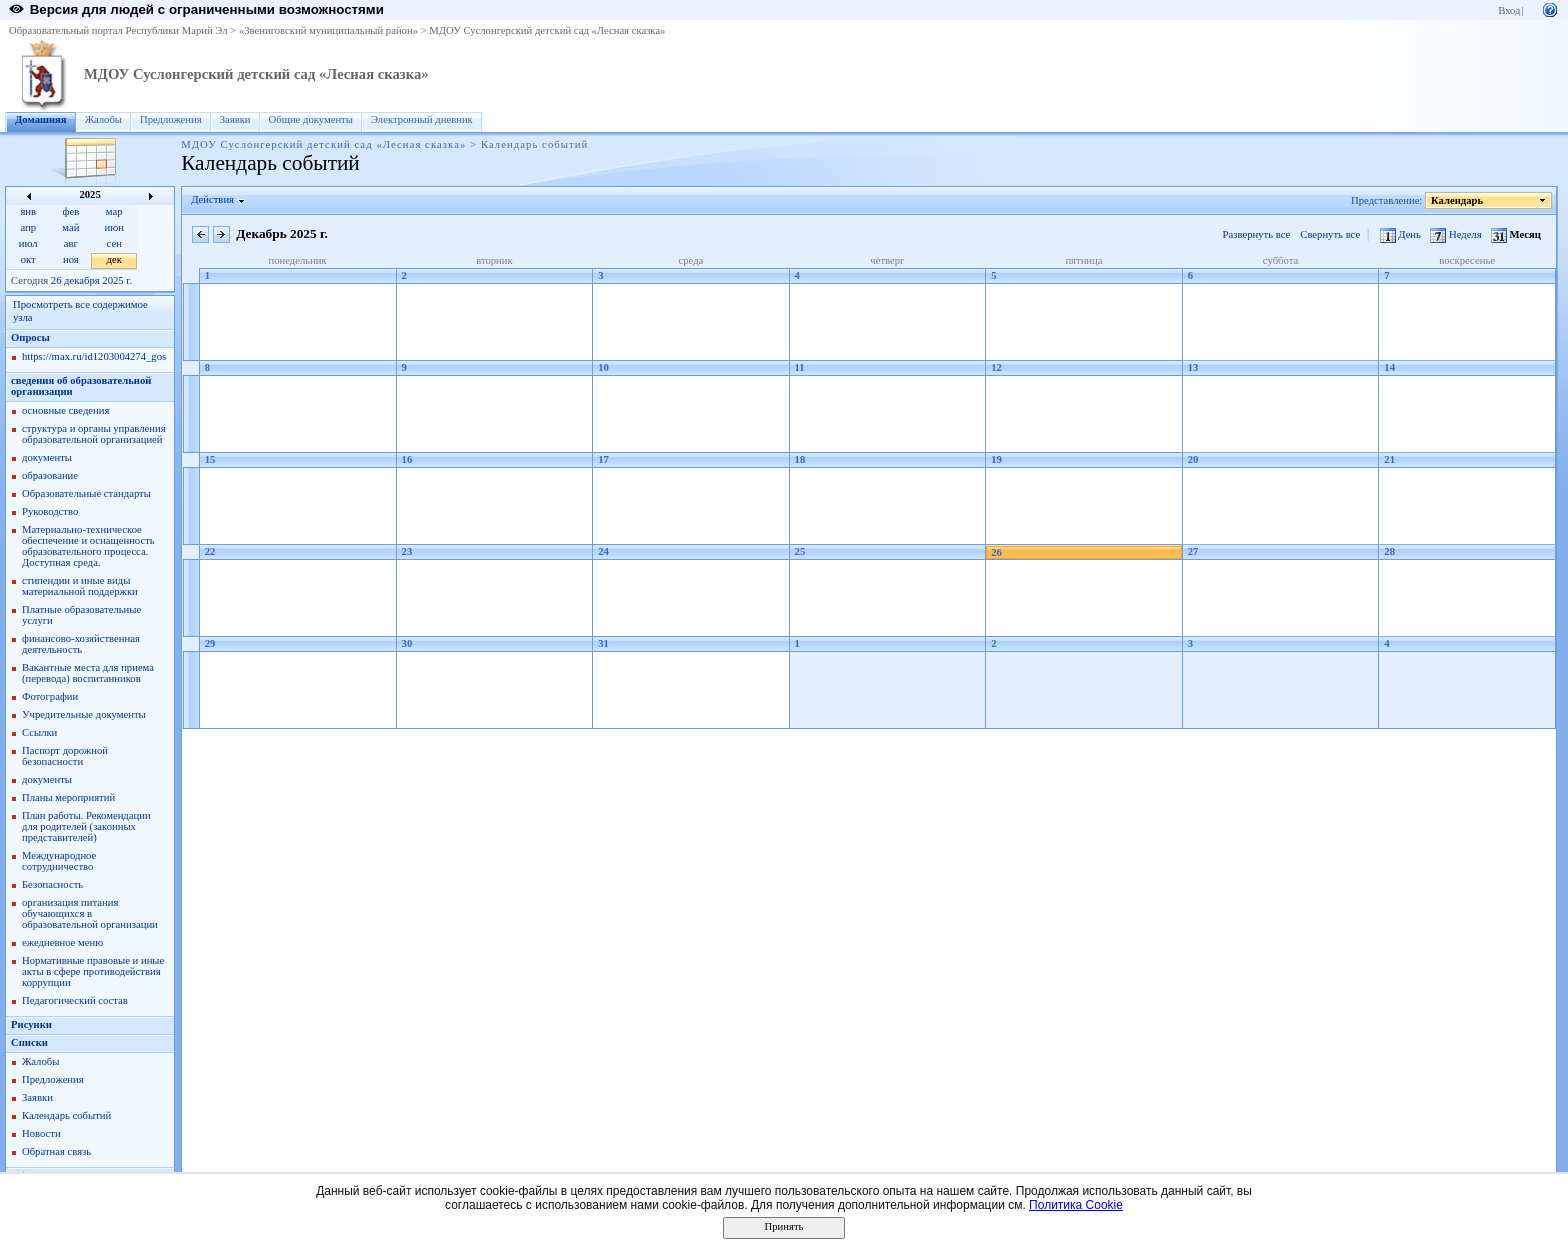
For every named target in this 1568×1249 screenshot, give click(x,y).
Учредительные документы (84, 714)
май (70, 227)
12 (996, 367)
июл (28, 243)
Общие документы (311, 119)
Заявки (235, 119)
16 (407, 459)
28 (1389, 551)
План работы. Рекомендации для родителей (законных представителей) (86, 826)
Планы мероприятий (68, 797)
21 (1389, 459)
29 (210, 643)
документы (47, 457)
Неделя (1457, 234)
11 (800, 367)
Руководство (50, 511)
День (1402, 234)
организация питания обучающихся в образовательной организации (90, 913)
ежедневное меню (62, 942)
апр (28, 227)
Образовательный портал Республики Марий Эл (118, 30)
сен (114, 243)
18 (800, 459)
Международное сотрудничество (59, 861)
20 (1193, 459)
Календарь (1457, 200)
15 (210, 459)
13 (1193, 367)
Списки (29, 1042)
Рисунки (31, 1024)
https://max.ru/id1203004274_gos (94, 356)
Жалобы (103, 119)
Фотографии (50, 696)
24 (603, 551)
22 (210, 551)
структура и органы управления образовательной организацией (94, 434)
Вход (1509, 10)
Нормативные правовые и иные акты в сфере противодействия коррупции (93, 971)
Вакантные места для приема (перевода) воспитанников (88, 673)
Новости (41, 1133)
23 (407, 551)
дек (114, 259)
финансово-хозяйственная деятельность (81, 644)
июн (114, 227)
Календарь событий (66, 1115)
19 (996, 459)
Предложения (171, 119)
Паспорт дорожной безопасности (65, 756)
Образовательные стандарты (86, 493)
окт (28, 259)
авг (71, 243)
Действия (213, 199)
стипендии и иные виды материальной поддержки (80, 586)
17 (603, 459)
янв (28, 211)
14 (1389, 367)
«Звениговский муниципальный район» (328, 30)
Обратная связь (56, 1151)
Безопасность (52, 884)
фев (71, 211)
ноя (71, 259)
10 (603, 367)
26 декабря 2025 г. (91, 280)
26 (996, 552)
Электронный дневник (422, 119)
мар (114, 211)
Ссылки (39, 732)
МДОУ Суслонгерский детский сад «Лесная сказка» (547, 30)
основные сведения (65, 410)
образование (50, 475)
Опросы (30, 337)
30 (407, 643)
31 (603, 643)
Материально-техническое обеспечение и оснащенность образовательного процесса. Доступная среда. (88, 546)
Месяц (1516, 234)
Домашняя (41, 119)
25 (800, 551)
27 (1193, 551)
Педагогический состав (75, 1000)
